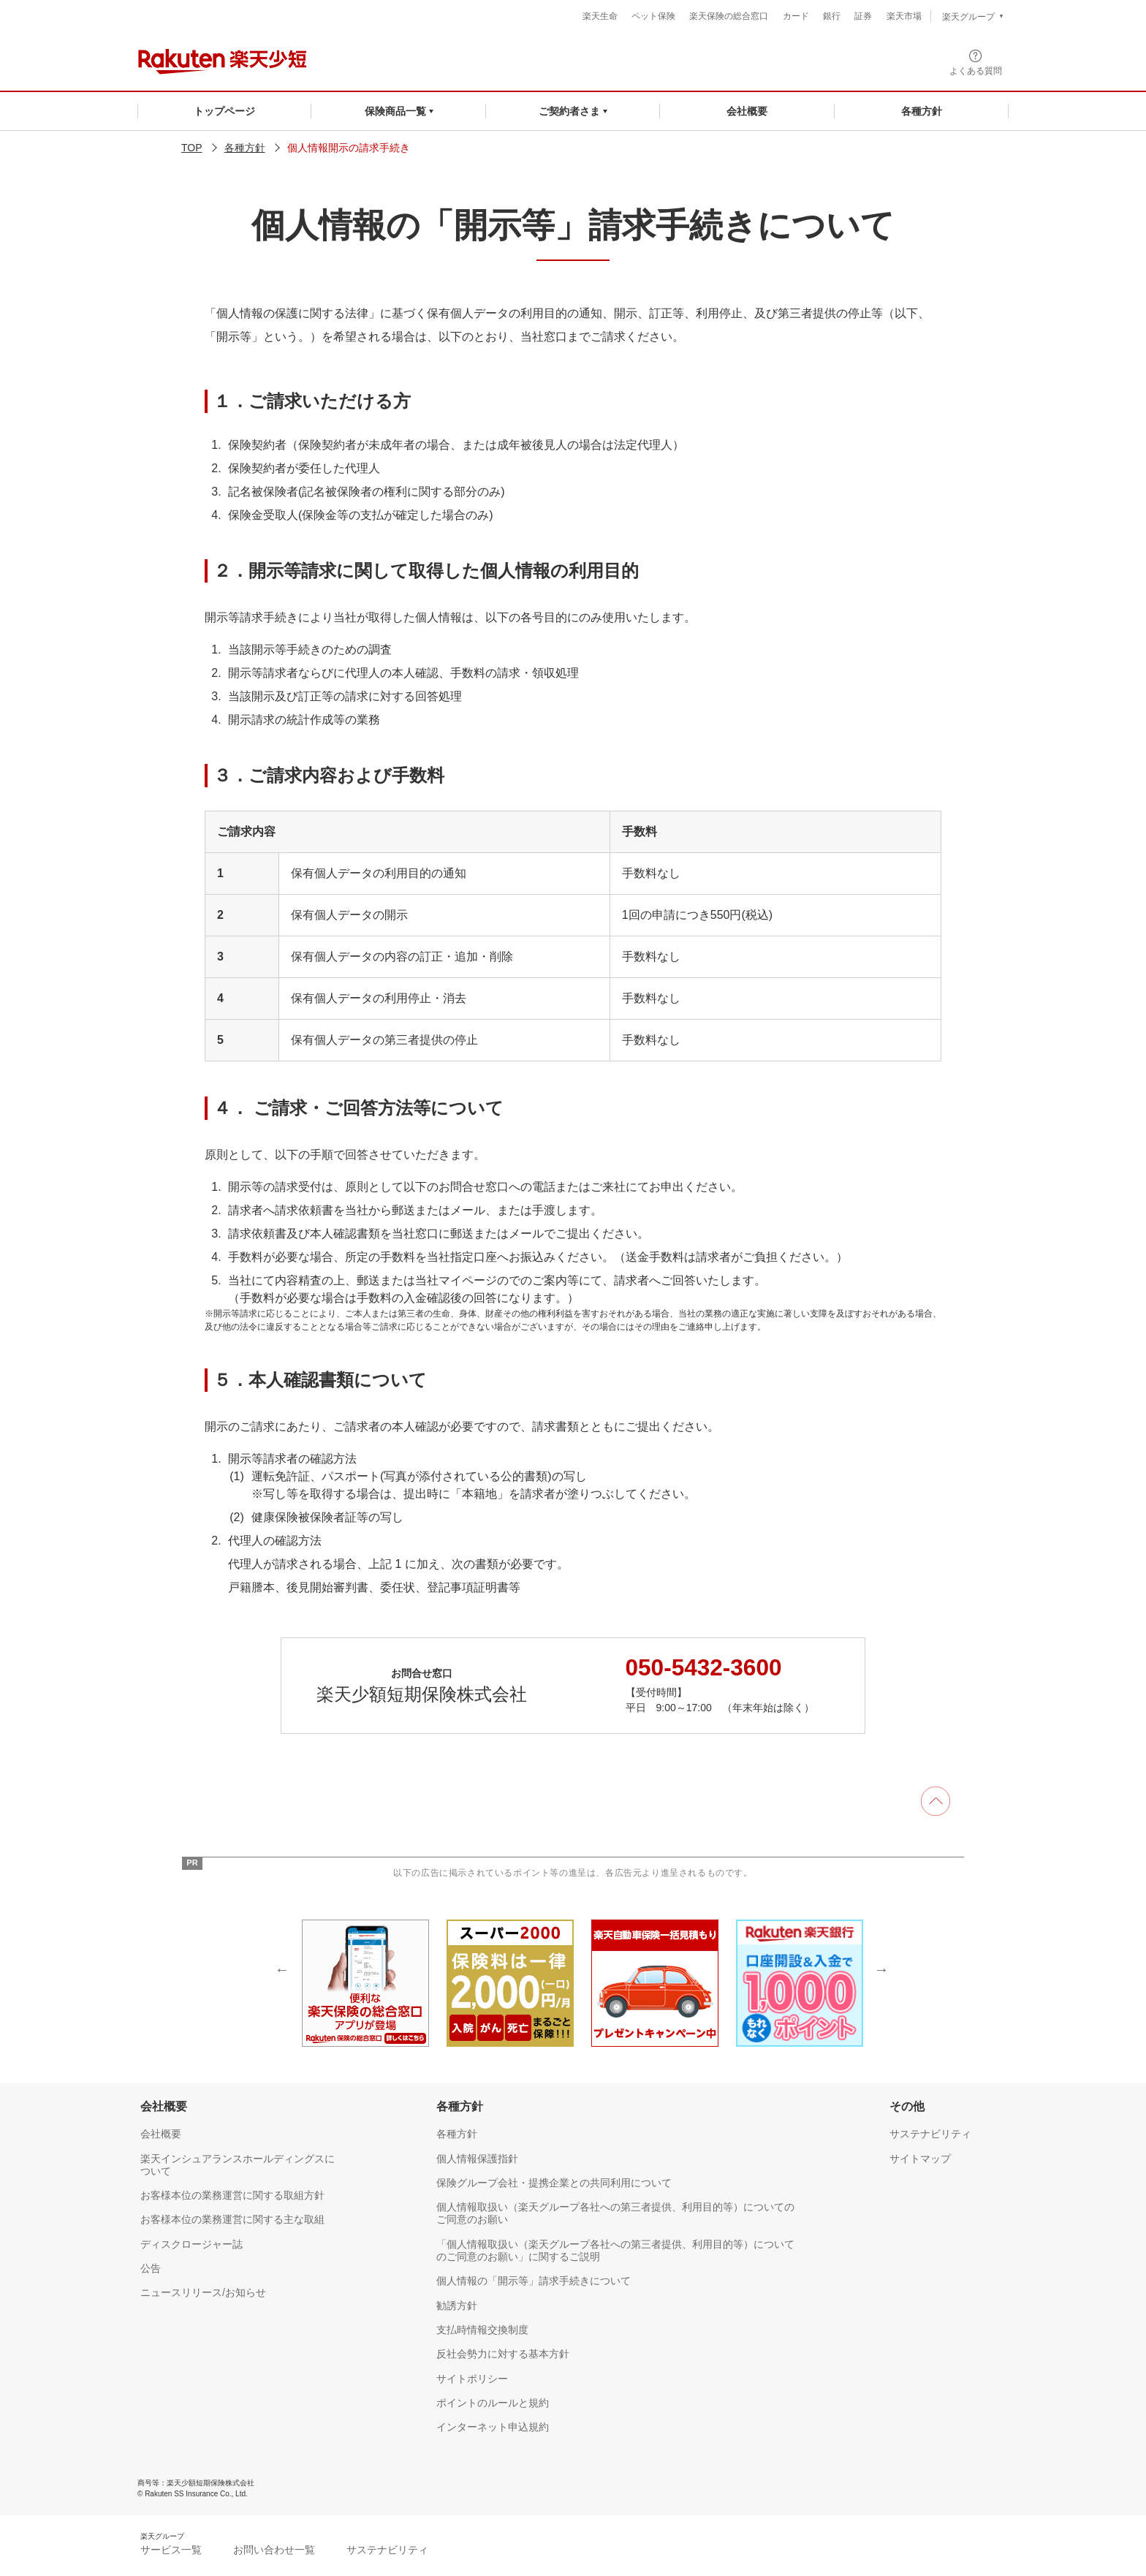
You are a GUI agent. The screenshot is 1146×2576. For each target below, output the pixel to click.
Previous (282, 1969)
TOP (191, 148)
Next (881, 1969)
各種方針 (244, 148)
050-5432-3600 (705, 1667)
